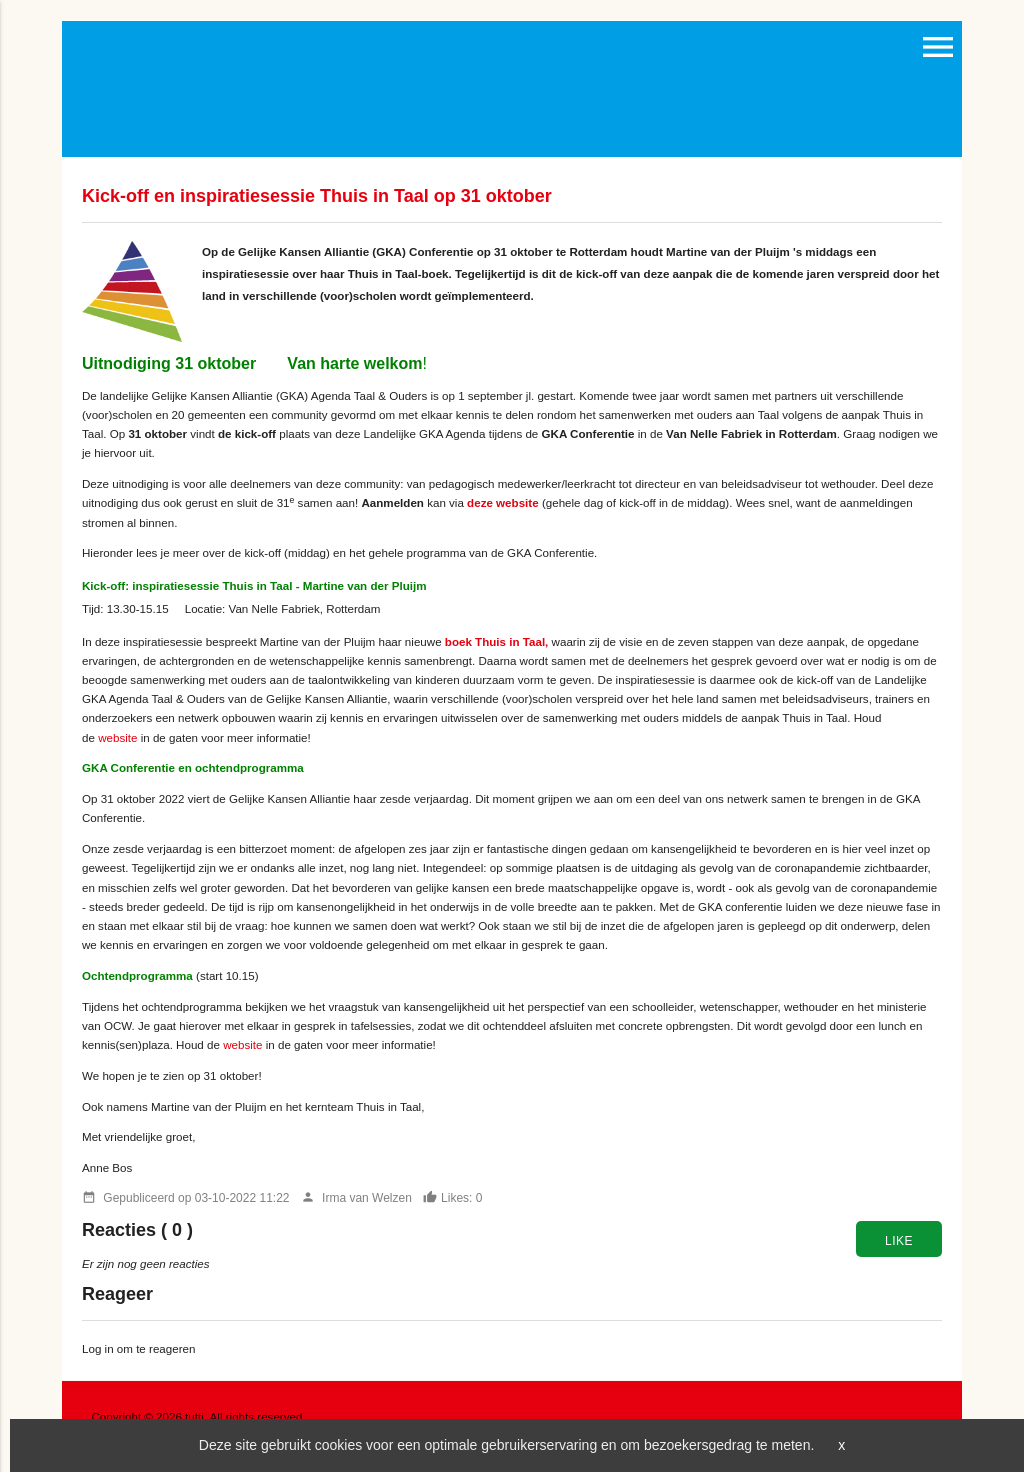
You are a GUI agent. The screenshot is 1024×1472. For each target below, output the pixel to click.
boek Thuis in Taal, (497, 641)
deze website (503, 502)
